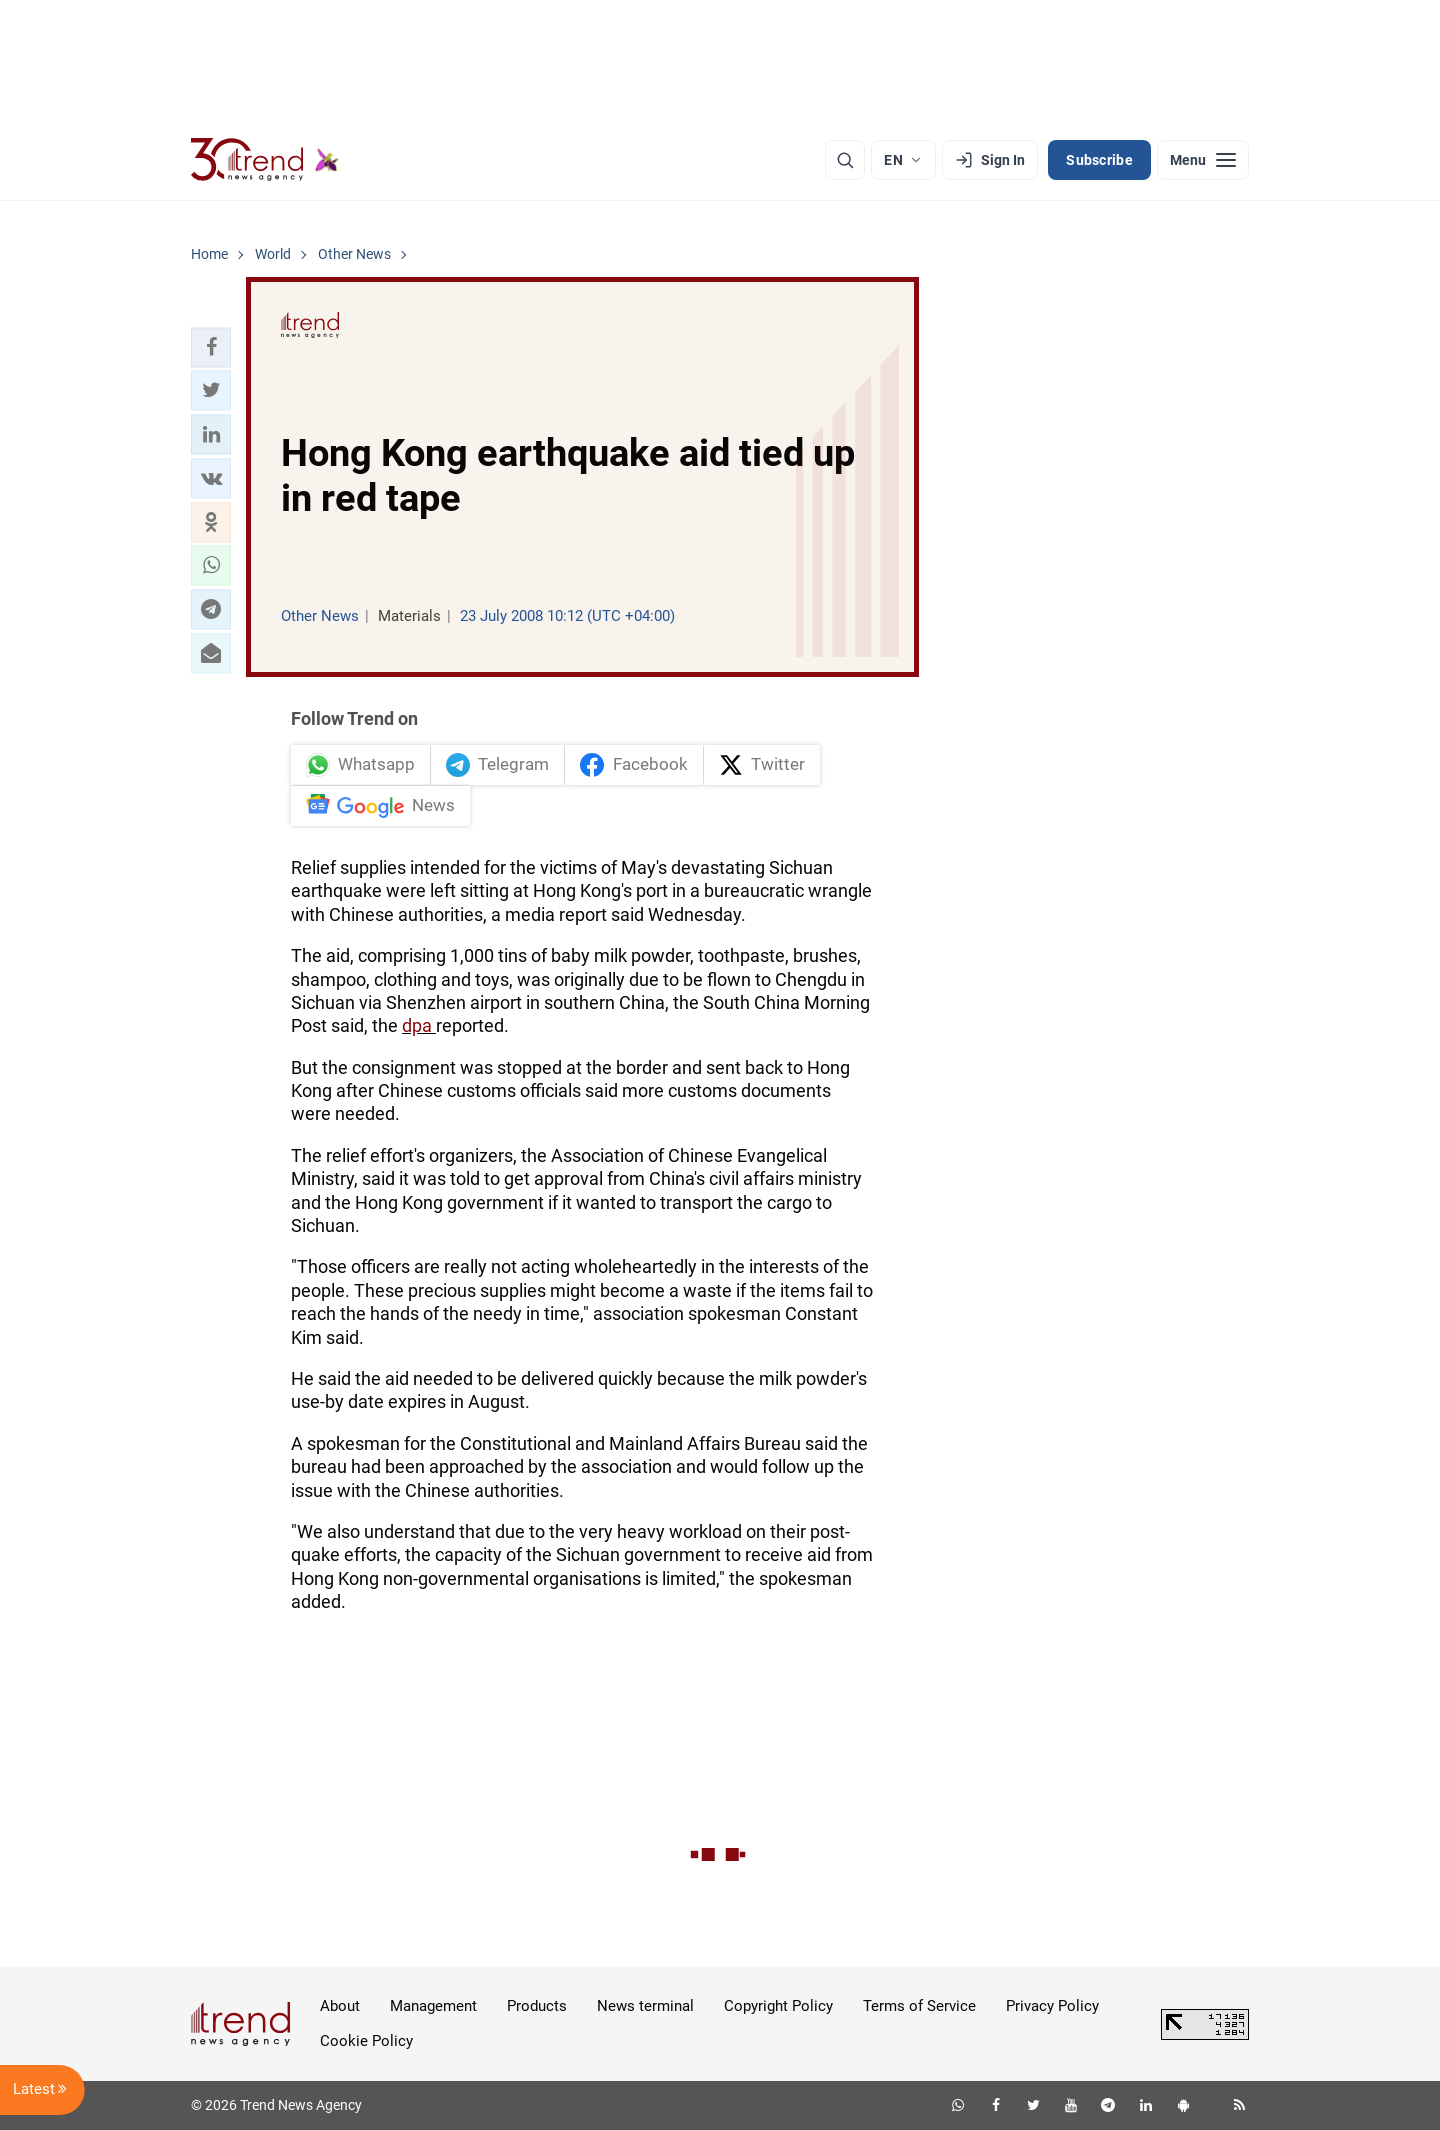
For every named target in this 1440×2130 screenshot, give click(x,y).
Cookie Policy (366, 2041)
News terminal (645, 2006)
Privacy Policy (1052, 2006)
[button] (211, 347)
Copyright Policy (778, 2006)
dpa (419, 1025)
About (340, 2006)
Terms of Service (919, 2006)
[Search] (845, 160)
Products (537, 2006)
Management (433, 2006)
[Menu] (1203, 160)
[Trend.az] (265, 160)
